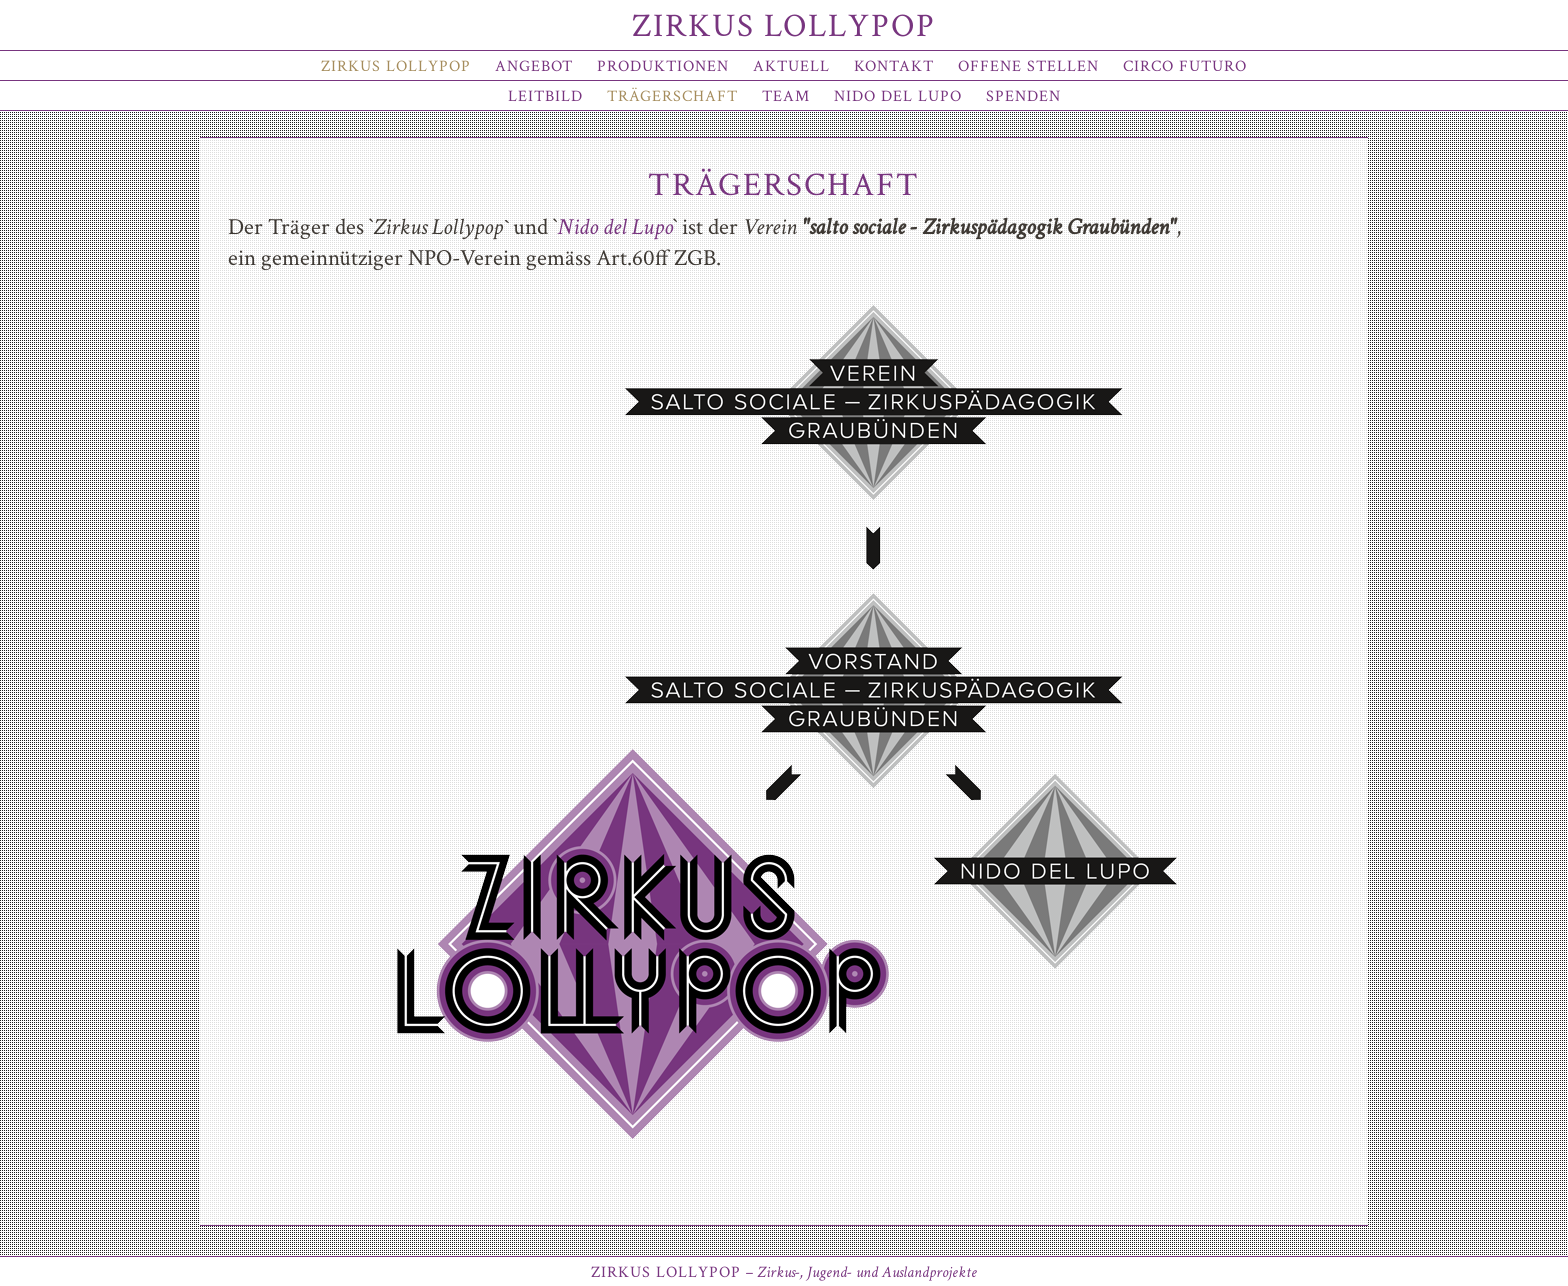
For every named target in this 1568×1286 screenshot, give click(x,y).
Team (786, 96)
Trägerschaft (672, 96)
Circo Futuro (1185, 66)
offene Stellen (1028, 66)
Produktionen (663, 66)
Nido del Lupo (898, 96)
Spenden (1023, 96)
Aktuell (791, 66)
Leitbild (545, 96)
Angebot (534, 66)
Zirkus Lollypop (784, 26)
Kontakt (894, 66)
